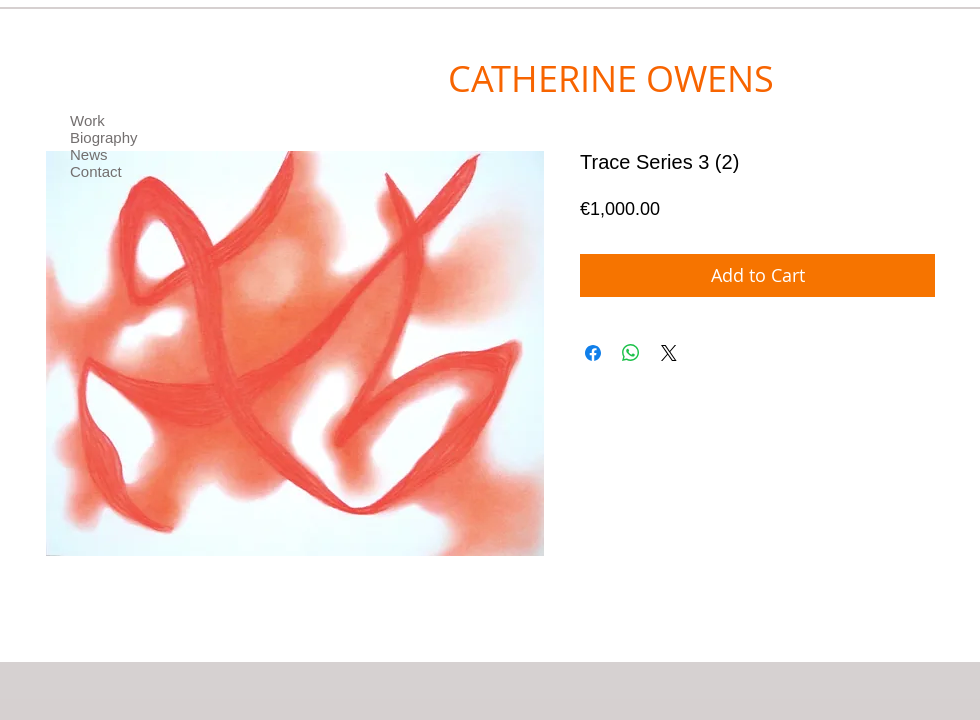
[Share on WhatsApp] (631, 353)
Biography (104, 137)
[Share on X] (669, 353)
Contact (96, 171)
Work (87, 120)
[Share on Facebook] (593, 353)
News (89, 154)
